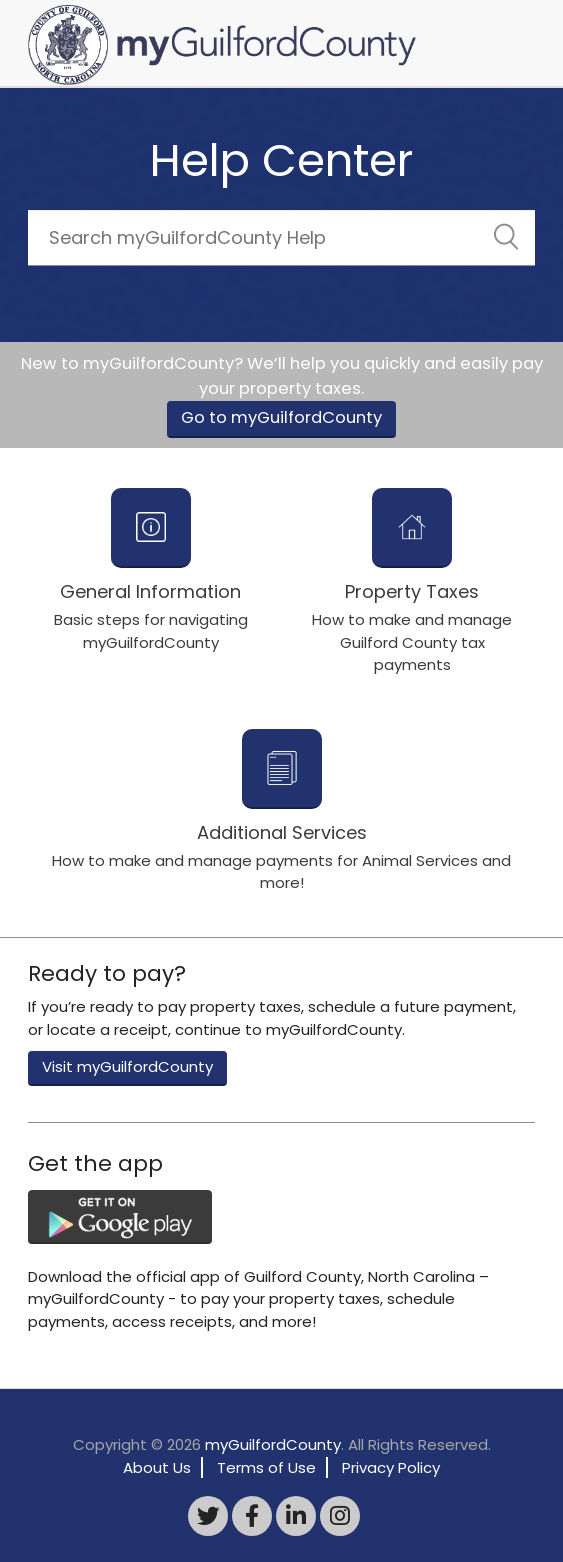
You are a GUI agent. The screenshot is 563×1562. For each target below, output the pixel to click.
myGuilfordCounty (273, 1444)
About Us (157, 1467)
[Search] (281, 237)
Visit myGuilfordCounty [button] (127, 1066)
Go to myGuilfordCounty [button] (281, 417)
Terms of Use (266, 1467)
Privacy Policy (391, 1467)
